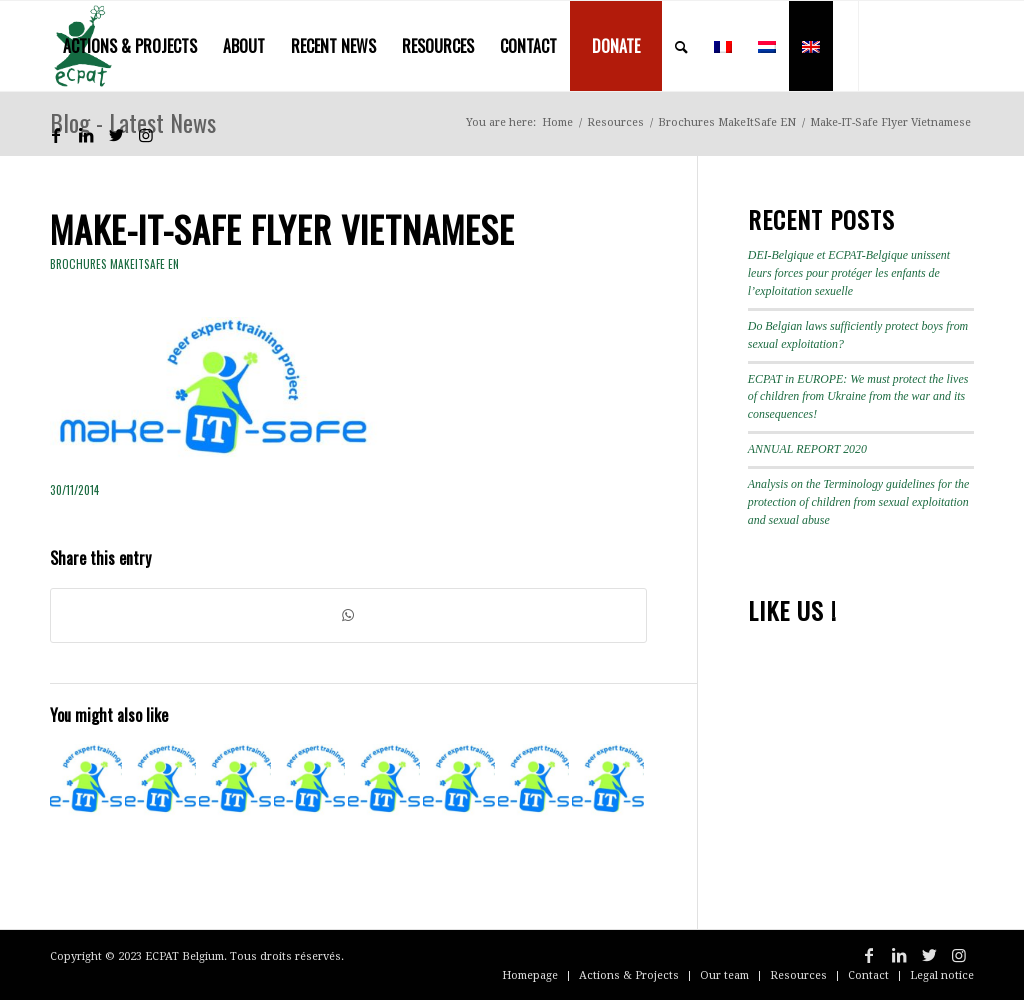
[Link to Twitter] (116, 135)
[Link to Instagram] (146, 135)
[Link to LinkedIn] (86, 135)
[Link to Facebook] (56, 135)
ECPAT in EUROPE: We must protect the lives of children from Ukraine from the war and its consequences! (858, 397)
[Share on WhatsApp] (348, 615)
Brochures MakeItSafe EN (114, 264)
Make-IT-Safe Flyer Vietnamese (282, 228)
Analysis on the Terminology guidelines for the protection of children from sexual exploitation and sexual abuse (859, 502)
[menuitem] (130, 46)
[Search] (681, 46)
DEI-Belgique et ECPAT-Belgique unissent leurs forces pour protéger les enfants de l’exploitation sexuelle (849, 273)
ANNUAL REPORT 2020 (807, 449)
